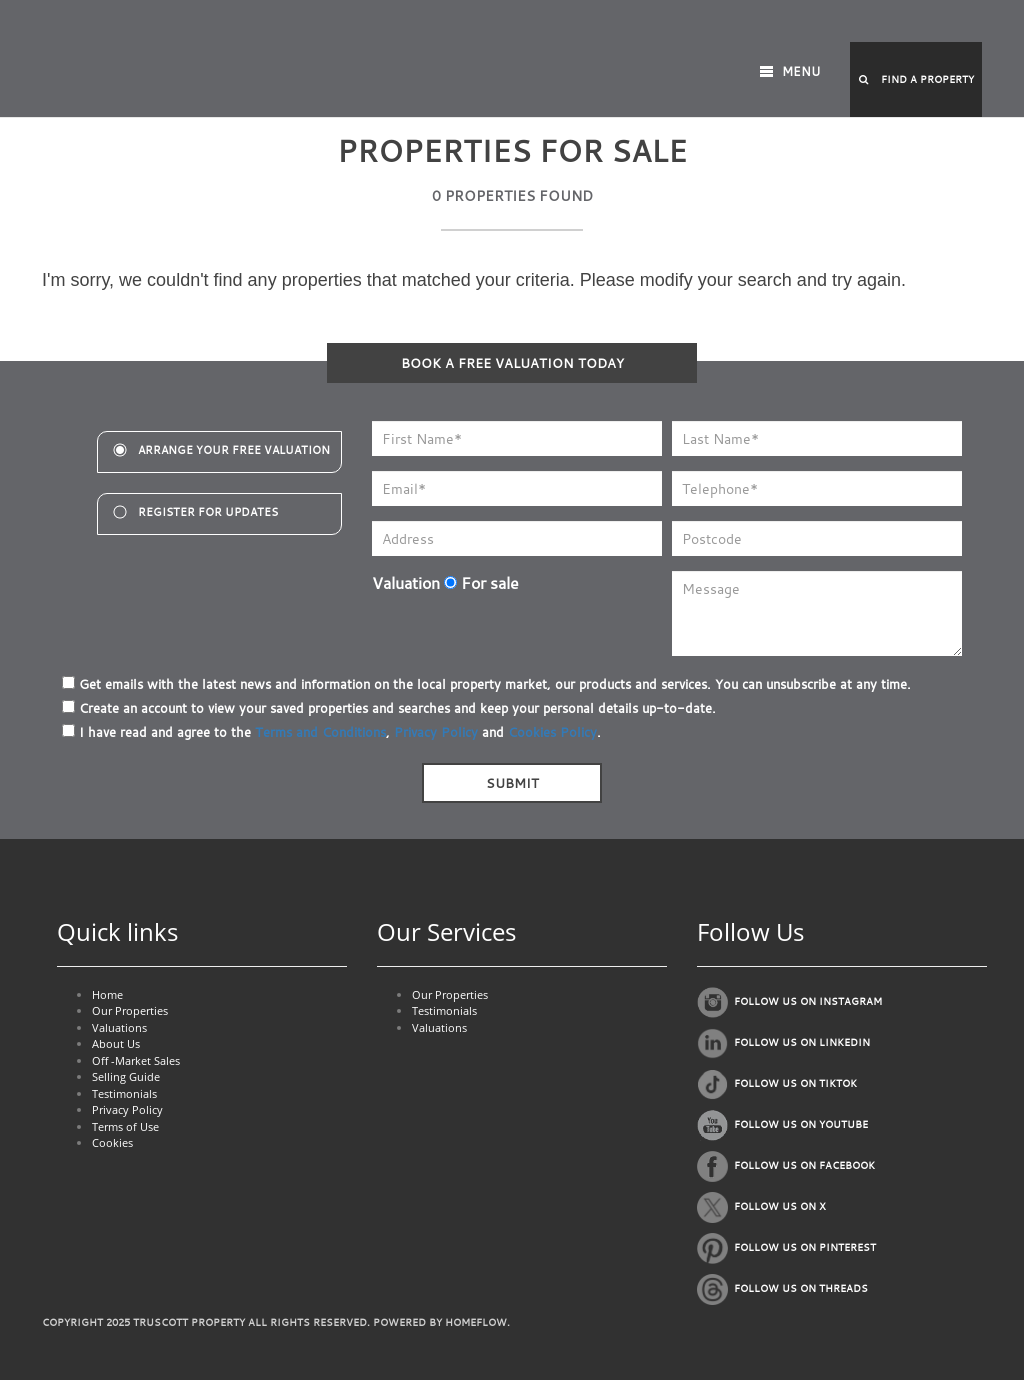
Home (107, 994)
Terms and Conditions (320, 732)
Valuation (406, 583)
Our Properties (130, 1010)
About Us (116, 1043)
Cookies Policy (552, 732)
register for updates (208, 512)
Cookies (112, 1142)
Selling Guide (126, 1076)
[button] (916, 79)
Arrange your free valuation (234, 450)
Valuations (119, 1027)
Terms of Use (125, 1126)
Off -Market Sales (136, 1060)
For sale (481, 583)
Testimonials (124, 1093)
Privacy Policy (436, 732)
